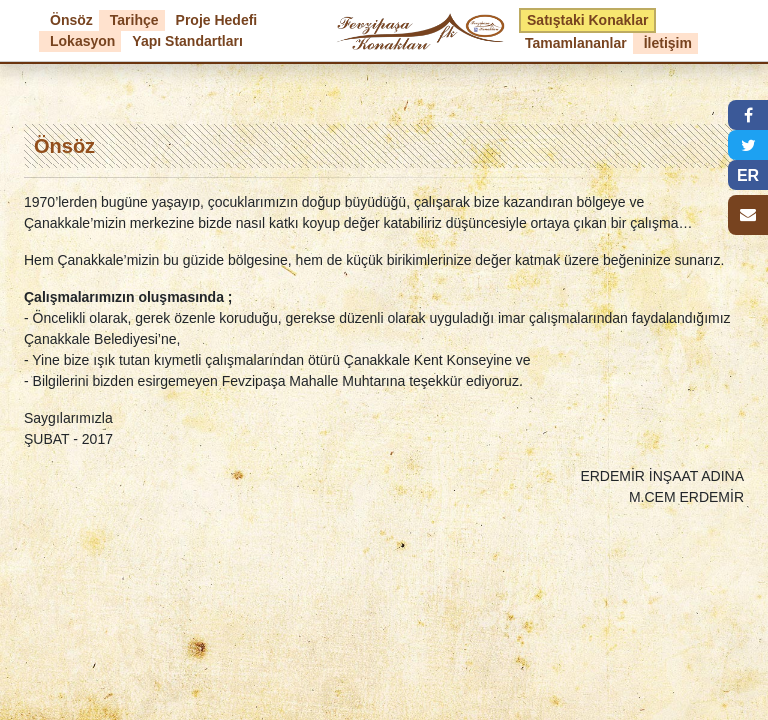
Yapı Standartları (187, 41)
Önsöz (71, 20)
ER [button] (748, 175)
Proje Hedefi (217, 20)
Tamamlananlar (576, 43)
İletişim (668, 43)
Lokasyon (82, 41)
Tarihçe (134, 20)
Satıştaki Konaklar (587, 20)
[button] (748, 115)
